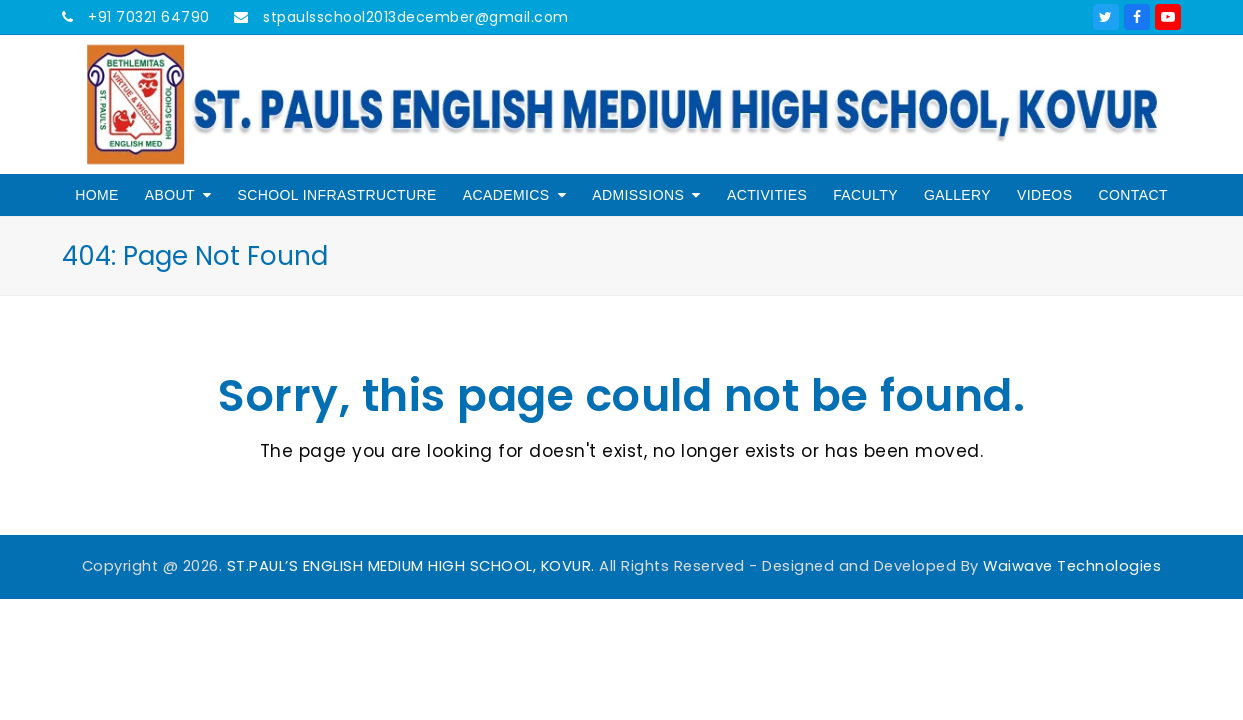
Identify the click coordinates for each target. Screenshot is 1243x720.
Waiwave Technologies (1072, 566)
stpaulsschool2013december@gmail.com (414, 17)
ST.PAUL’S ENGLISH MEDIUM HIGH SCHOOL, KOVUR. (411, 566)
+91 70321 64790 (147, 17)
